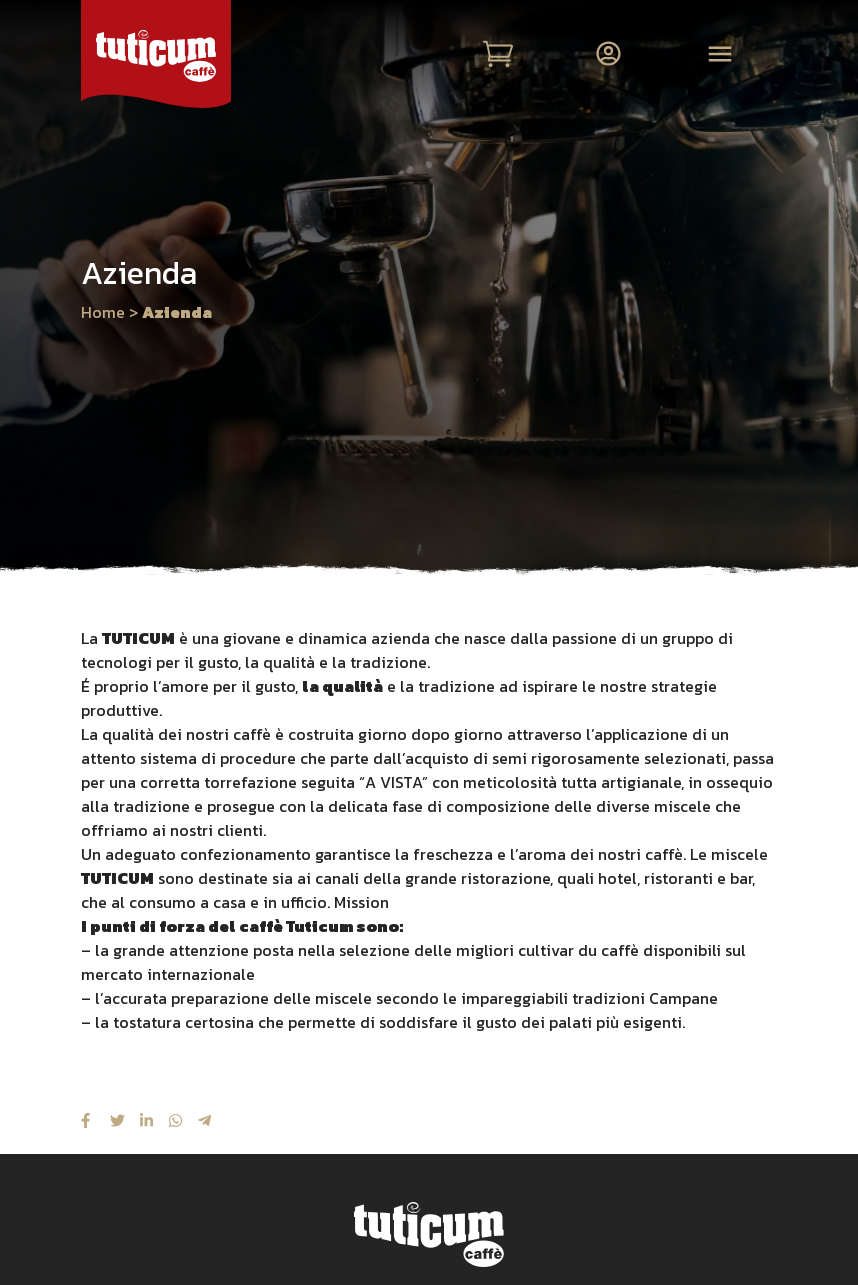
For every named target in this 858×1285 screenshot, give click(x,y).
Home (103, 312)
